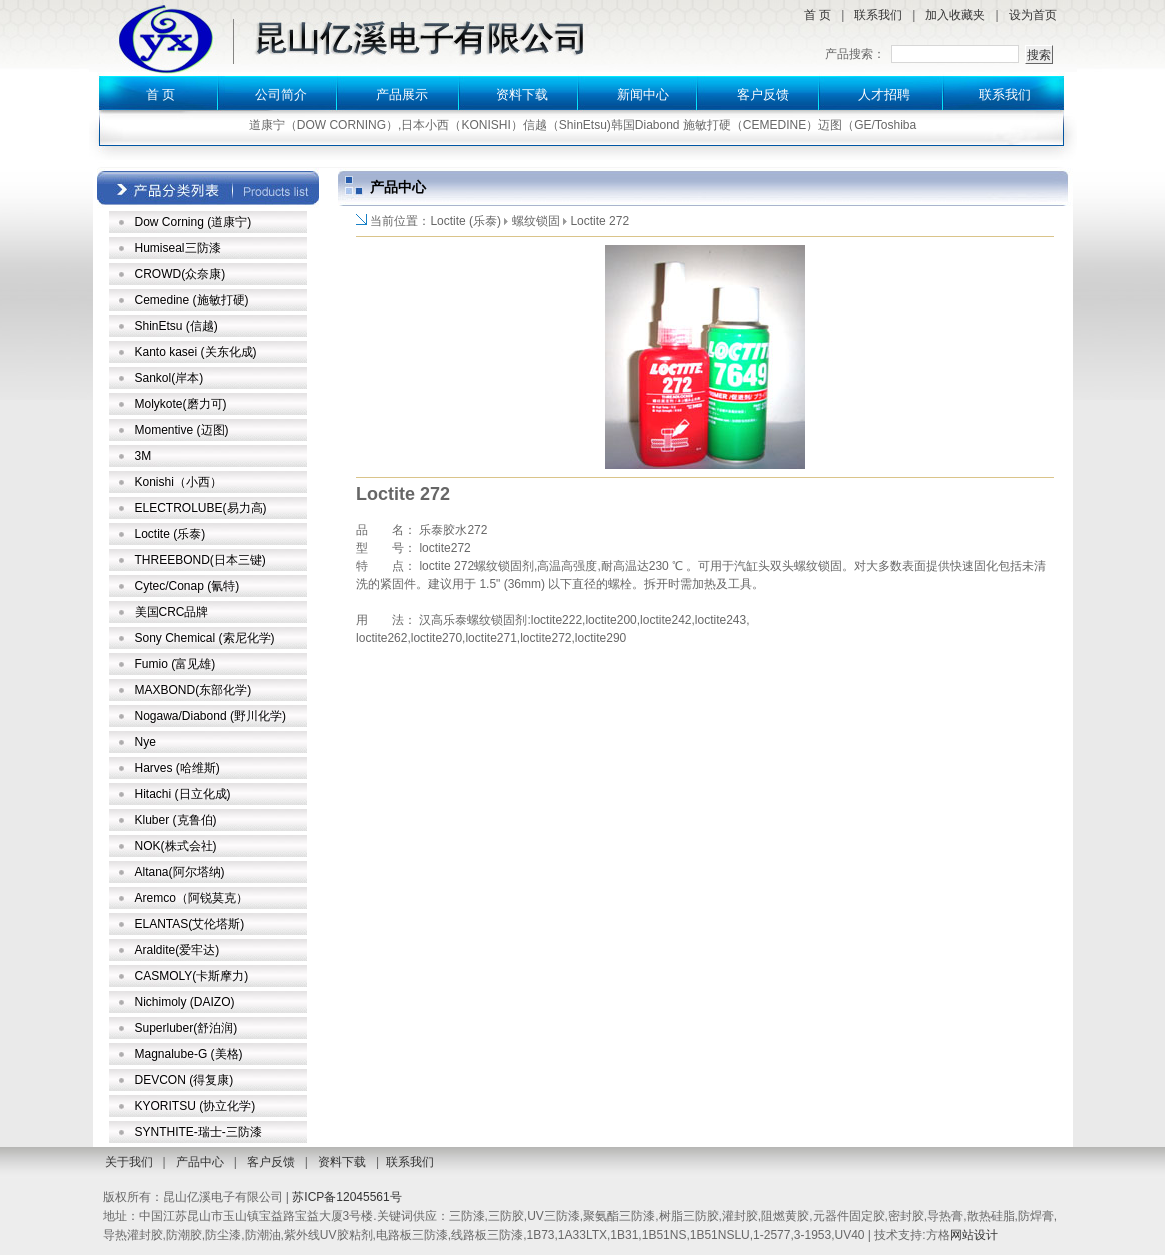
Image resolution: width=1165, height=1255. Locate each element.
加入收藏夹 (955, 15)
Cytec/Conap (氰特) (187, 586)
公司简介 (281, 94)
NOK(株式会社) (176, 846)
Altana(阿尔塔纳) (180, 872)
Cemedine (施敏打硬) (192, 300)
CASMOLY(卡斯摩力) (192, 976)
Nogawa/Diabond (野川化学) (210, 716)
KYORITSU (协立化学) (195, 1106)
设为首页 (1033, 15)
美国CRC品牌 (172, 612)
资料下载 (522, 94)
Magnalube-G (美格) (189, 1054)
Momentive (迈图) (182, 430)
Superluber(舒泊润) (186, 1028)
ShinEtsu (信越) (176, 326)
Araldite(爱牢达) (177, 950)
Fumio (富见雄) (175, 664)
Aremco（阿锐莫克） (191, 898)
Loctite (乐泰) (170, 534)
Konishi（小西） (178, 482)
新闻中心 (643, 94)
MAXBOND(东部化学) (193, 690)
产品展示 (402, 94)
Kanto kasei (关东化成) (196, 352)
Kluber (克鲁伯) (176, 820)
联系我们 (878, 15)
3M (143, 456)
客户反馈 (763, 94)
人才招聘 (884, 94)
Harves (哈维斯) (177, 768)
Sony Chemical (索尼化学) (205, 638)
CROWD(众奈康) (180, 274)
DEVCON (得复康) (184, 1080)
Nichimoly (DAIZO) (185, 1002)
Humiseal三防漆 (178, 248)
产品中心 (200, 1162)
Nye (145, 742)
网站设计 (974, 1235)
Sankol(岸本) (169, 378)
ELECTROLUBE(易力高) (201, 508)
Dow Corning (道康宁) (193, 222)
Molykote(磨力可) (181, 404)
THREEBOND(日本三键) (200, 560)
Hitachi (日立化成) (183, 794)
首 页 (817, 15)
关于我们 (129, 1162)
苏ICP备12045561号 (346, 1197)
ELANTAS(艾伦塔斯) (190, 924)
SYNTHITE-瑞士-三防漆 (198, 1132)
